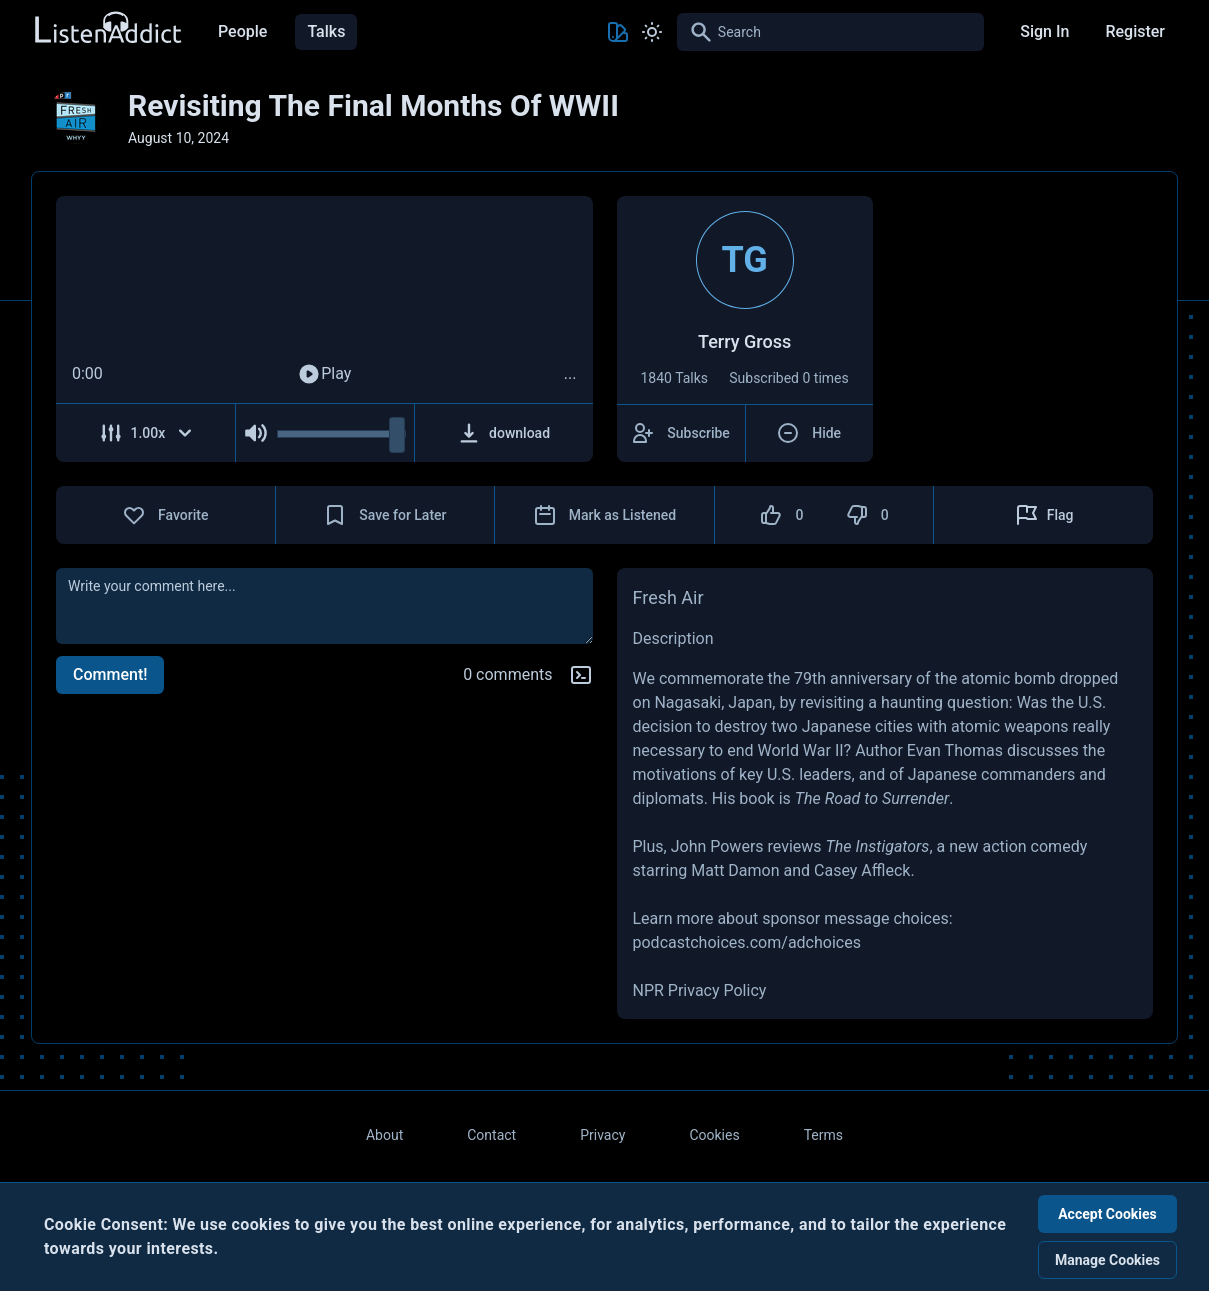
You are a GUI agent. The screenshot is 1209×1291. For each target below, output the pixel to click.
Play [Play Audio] (324, 374)
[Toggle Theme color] (618, 32)
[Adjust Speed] (146, 433)
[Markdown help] (581, 675)
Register (1135, 31)
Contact (491, 1135)
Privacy (602, 1135)
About (384, 1135)
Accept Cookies (1107, 1214)
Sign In (1044, 31)
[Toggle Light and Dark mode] (652, 32)
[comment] (324, 606)
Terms (823, 1135)
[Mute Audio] (256, 433)
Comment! (110, 674)
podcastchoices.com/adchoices (747, 942)
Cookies (714, 1135)
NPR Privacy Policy (700, 990)
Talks (326, 31)
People (242, 31)
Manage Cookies (1107, 1260)
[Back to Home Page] (107, 28)
